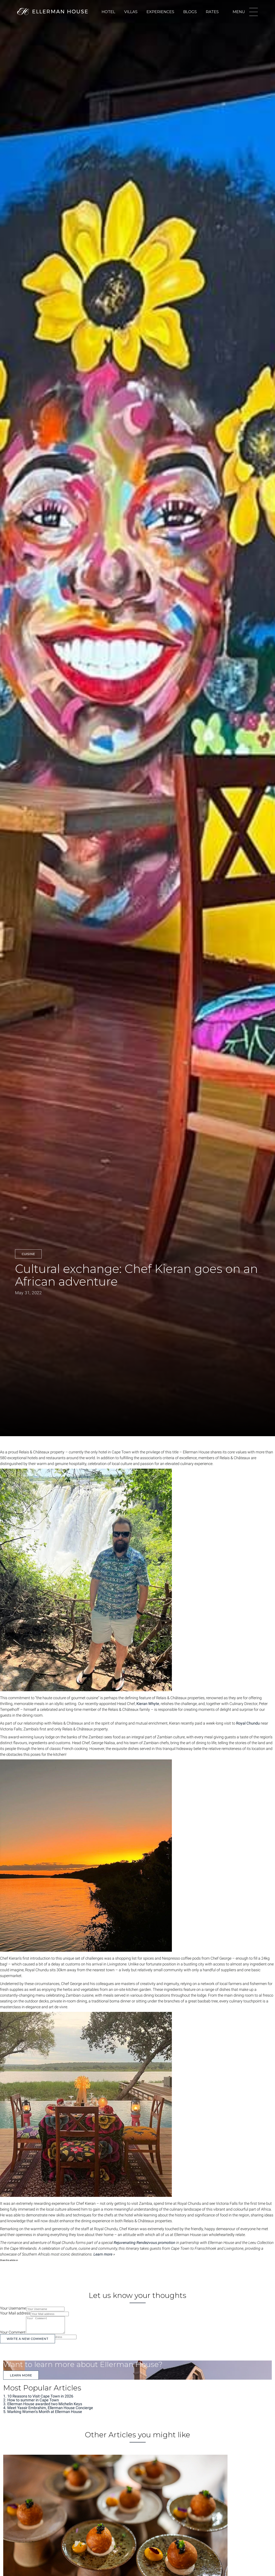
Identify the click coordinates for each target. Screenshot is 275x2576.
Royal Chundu (248, 1723)
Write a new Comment (27, 2342)
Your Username (13, 2308)
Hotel (108, 11)
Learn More (21, 2379)
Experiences (160, 11)
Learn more (102, 2254)
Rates (212, 11)
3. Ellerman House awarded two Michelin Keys (42, 2407)
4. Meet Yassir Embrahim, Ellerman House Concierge (48, 2411)
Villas (131, 11)
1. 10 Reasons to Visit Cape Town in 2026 (38, 2399)
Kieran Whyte (147, 1703)
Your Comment (13, 2335)
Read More (115, 2453)
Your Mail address (15, 2313)
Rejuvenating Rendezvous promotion (144, 2242)
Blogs (190, 11)
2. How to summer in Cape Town (31, 2403)
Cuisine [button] (28, 1254)
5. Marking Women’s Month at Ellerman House (42, 2415)
